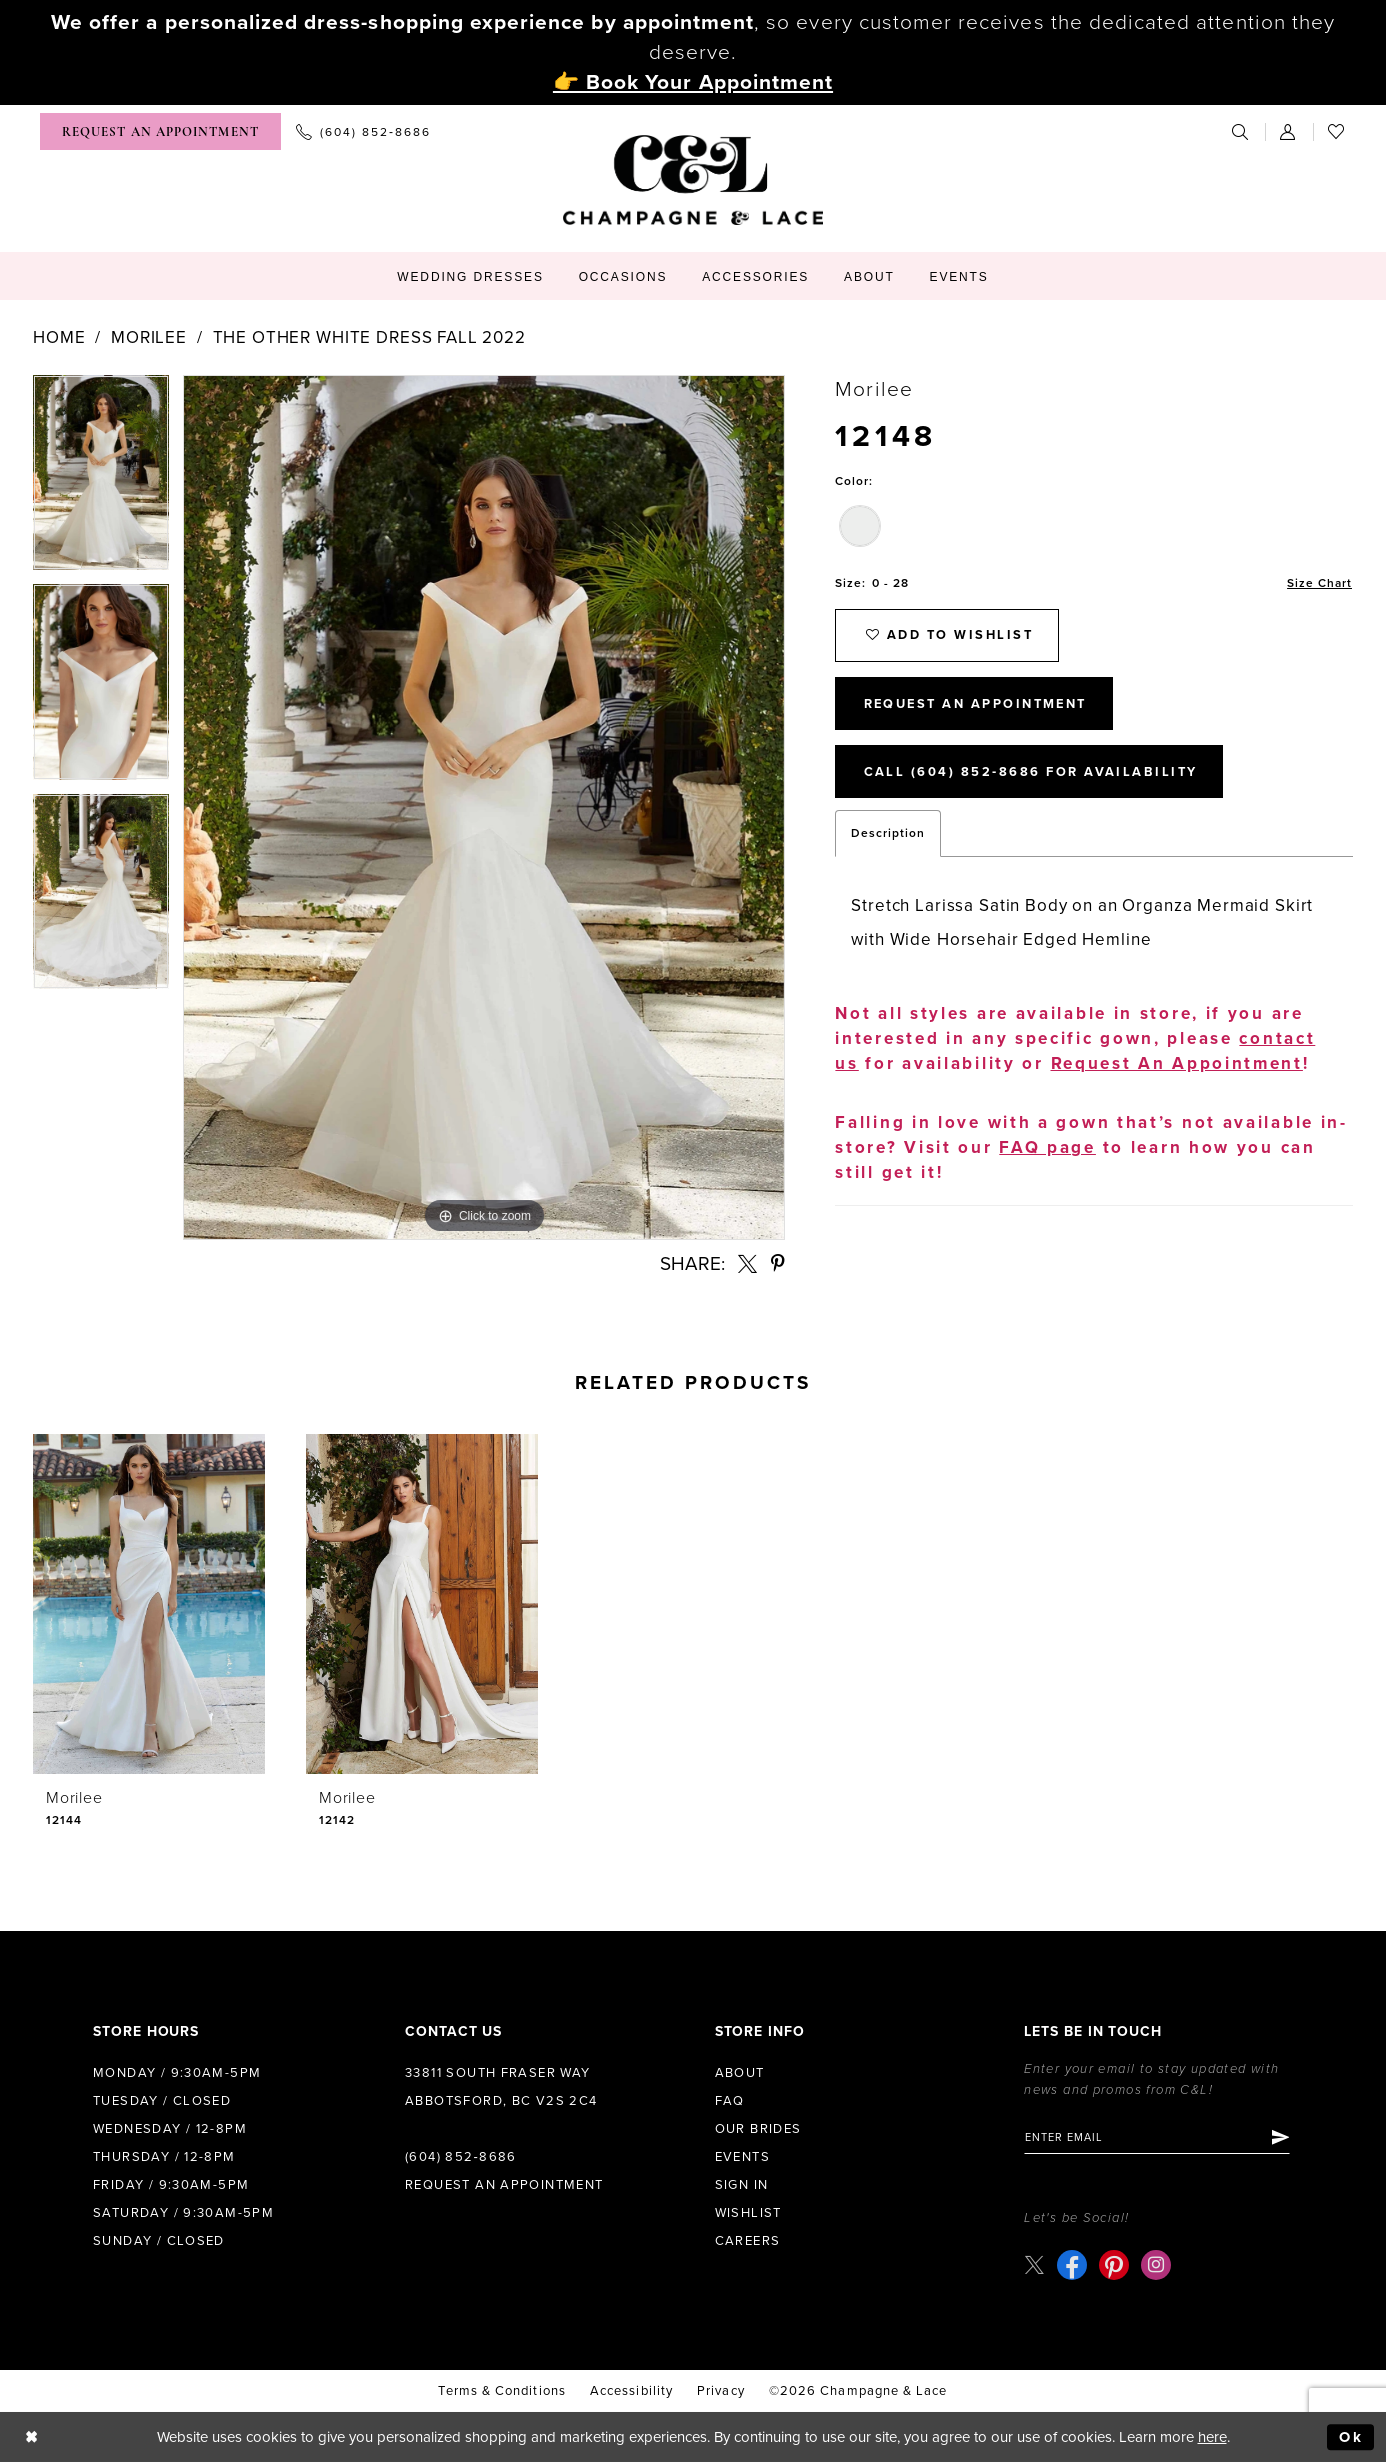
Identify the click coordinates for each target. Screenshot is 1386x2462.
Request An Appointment (979, 706)
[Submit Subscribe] (1282, 2138)
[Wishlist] (1337, 131)
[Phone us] (363, 131)
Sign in (742, 2185)
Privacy (721, 2391)
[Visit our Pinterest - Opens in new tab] (1114, 2265)
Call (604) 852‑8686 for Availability (1032, 775)
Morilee (149, 337)
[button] (1289, 131)
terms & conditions (501, 2391)
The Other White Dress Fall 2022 (369, 337)
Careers (748, 2241)
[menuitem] (160, 131)
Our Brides (758, 2129)
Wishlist (748, 2213)
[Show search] (1241, 131)
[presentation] (149, 1604)
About (740, 2073)
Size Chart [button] (1319, 583)
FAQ (730, 2101)
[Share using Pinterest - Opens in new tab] (778, 1263)
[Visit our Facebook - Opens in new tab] (1072, 2265)
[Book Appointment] (160, 131)
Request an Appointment (504, 2185)
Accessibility (631, 2391)
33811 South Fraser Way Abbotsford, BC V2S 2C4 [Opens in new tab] (501, 2087)
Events (742, 2157)
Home (59, 337)
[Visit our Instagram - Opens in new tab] (1156, 2265)
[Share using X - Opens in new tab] (747, 1263)
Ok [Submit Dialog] (1351, 2437)
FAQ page (1047, 1150)
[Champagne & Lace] (693, 180)
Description (888, 836)
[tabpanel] (101, 479)
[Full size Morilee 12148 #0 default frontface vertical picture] (484, 807)
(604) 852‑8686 (461, 2157)
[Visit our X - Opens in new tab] (1034, 2264)
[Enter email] (1158, 2138)
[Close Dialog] (31, 2437)
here (1212, 2437)
